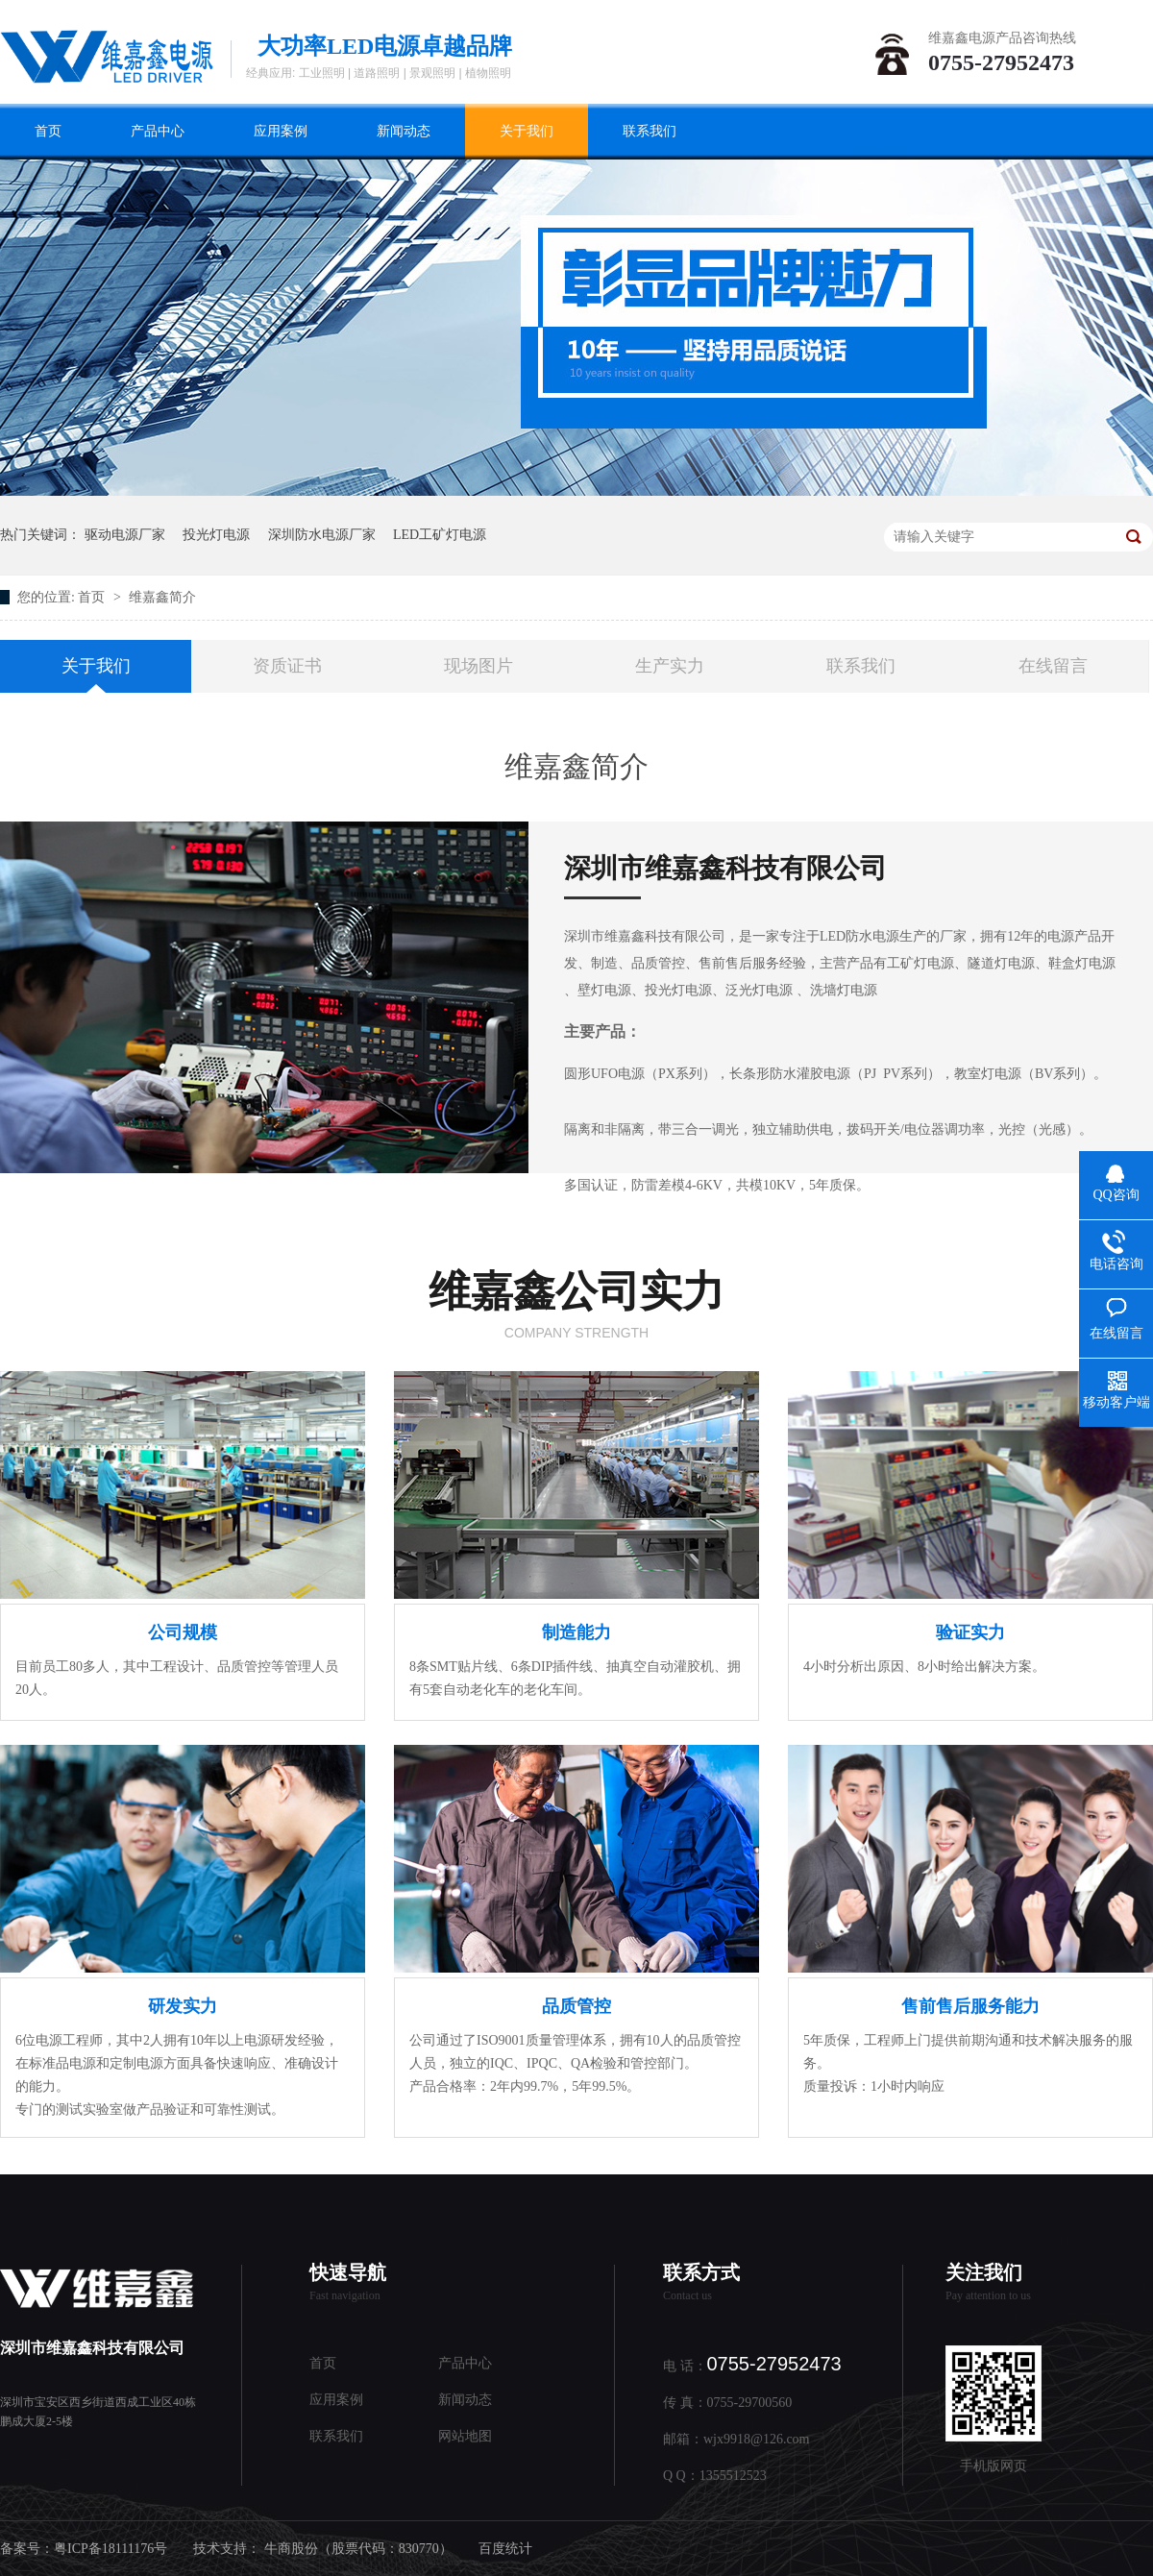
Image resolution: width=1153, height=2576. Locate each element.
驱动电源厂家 (125, 534)
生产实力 (669, 665)
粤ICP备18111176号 (110, 2548)
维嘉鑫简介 (162, 597)
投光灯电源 (216, 534)
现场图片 (478, 665)
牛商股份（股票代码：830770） (358, 2548)
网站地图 (465, 2436)
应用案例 (280, 131)
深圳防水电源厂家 (322, 534)
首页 (48, 131)
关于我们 (526, 131)
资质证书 (287, 665)
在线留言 (1053, 665)
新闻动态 (403, 131)
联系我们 (649, 131)
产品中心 (157, 131)
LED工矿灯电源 (439, 534)
